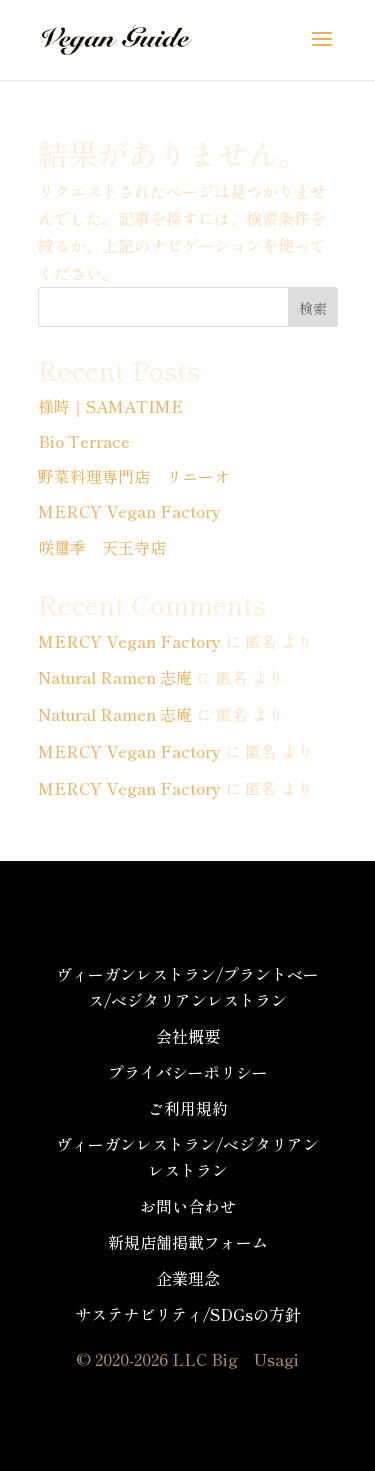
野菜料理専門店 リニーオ (134, 476)
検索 (313, 308)
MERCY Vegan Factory (129, 511)
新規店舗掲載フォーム (188, 1242)
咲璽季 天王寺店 (102, 547)
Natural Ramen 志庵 (115, 677)
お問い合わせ (188, 1206)
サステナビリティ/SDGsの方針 (188, 1314)
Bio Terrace (84, 441)
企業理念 (188, 1278)
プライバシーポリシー (188, 1072)
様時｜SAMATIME (110, 406)
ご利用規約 (188, 1108)
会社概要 (188, 1036)
